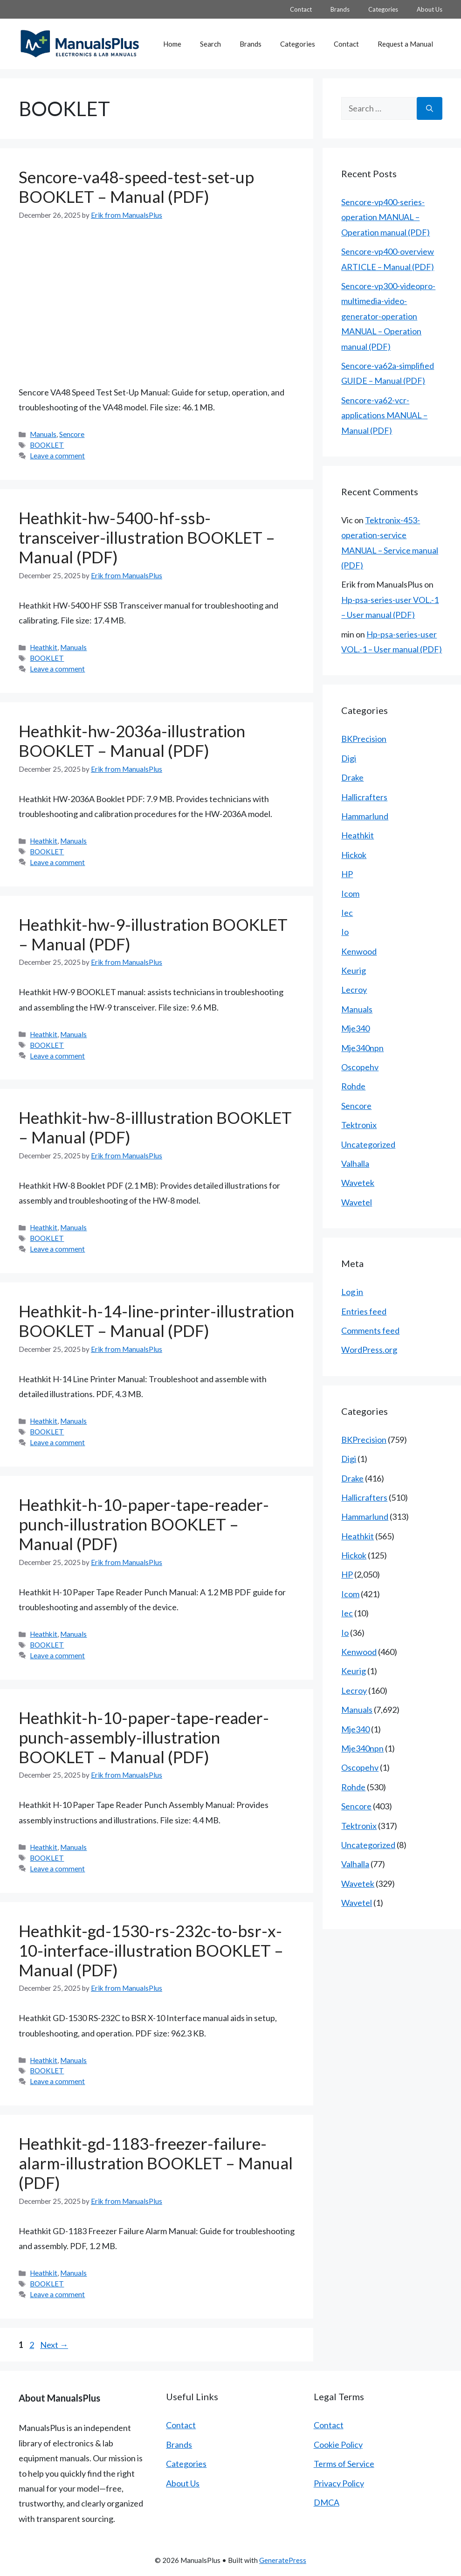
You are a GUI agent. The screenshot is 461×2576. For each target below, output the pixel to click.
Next (54, 2345)
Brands (340, 9)
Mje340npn (362, 1048)
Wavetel (356, 1202)
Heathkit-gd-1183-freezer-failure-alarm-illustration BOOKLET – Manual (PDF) (156, 2162)
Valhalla (355, 1163)
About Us (429, 9)
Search (210, 44)
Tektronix (359, 1125)
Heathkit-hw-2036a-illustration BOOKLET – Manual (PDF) (132, 740)
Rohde (353, 1086)
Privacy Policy (339, 2483)
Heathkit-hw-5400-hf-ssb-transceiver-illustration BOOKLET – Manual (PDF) (147, 537)
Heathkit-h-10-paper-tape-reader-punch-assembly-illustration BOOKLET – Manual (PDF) (144, 1737)
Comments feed (370, 1330)
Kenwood (359, 951)
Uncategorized (368, 1144)
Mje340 (355, 1028)
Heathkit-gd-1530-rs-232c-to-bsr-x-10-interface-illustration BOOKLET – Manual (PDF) (151, 1950)
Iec (347, 912)
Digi (348, 758)
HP (347, 874)
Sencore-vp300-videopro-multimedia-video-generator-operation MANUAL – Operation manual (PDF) (388, 316)
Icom (350, 893)
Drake (352, 777)
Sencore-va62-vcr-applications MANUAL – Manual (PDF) (384, 415)
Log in (352, 1292)
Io (345, 932)
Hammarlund (364, 816)
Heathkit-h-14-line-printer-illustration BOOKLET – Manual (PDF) (156, 1320)
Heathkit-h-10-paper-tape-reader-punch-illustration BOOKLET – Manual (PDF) (144, 1524)
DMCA (326, 2502)
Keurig (353, 970)
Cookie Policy (338, 2444)
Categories (383, 9)
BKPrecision (363, 739)
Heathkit (43, 647)
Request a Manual (405, 44)
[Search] (429, 108)
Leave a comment (57, 455)
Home (172, 44)
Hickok (353, 855)
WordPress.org (369, 1349)
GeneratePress (282, 2560)
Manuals (43, 434)
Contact (301, 9)
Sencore (71, 434)
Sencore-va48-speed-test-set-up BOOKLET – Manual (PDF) (136, 186)
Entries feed (363, 1311)
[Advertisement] (157, 302)
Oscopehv (359, 1067)
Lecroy (354, 989)
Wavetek (357, 1182)
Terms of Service (344, 2463)
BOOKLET (47, 445)
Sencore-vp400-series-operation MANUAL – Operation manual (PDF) (385, 217)
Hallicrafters (364, 797)
